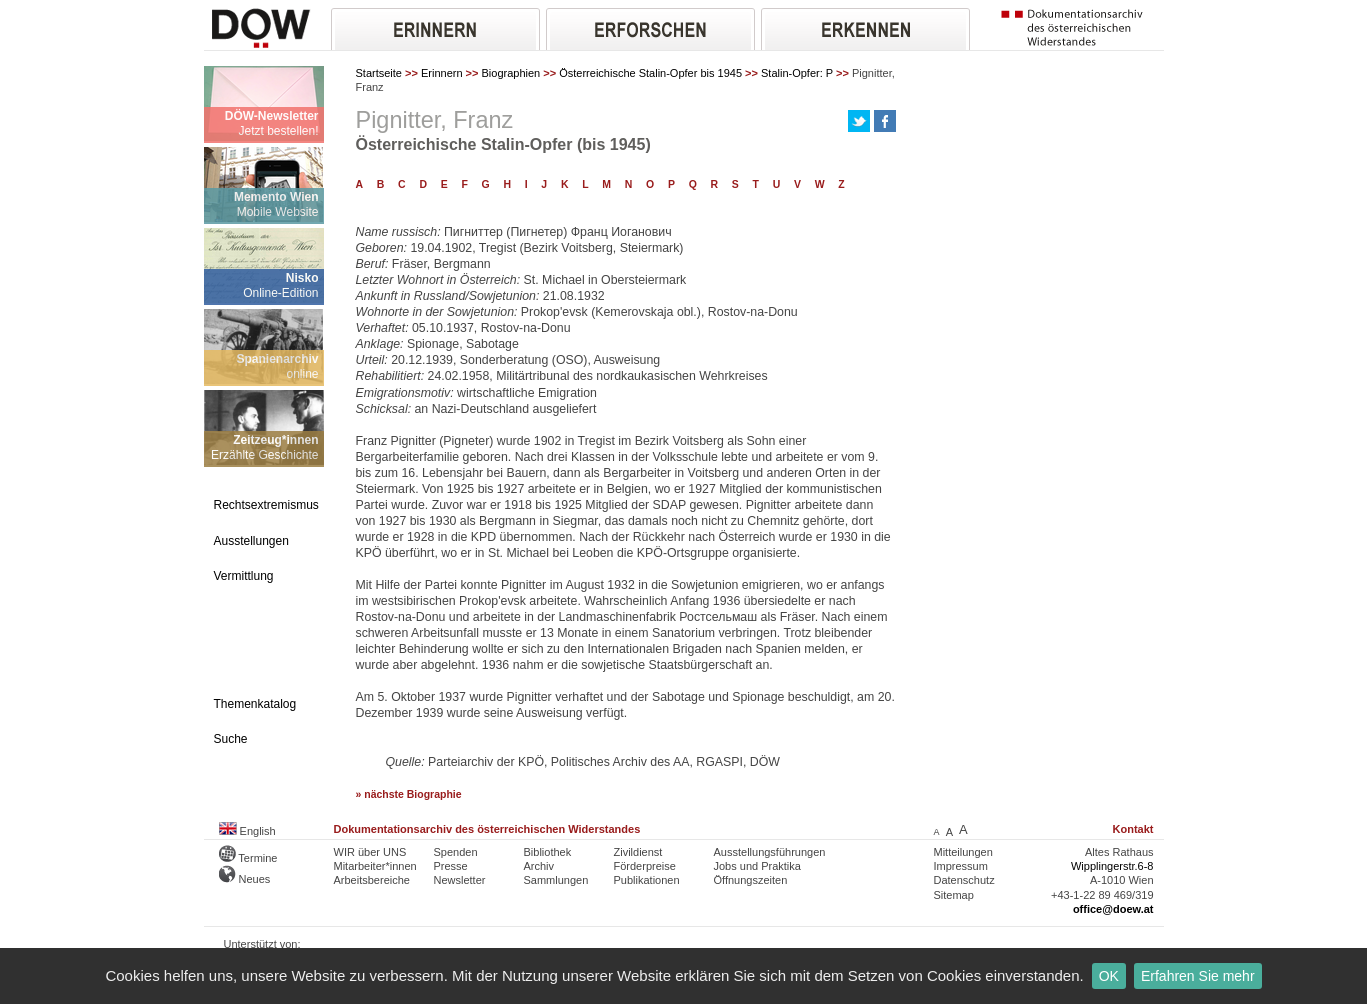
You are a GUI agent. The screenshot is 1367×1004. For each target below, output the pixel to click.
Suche (231, 739)
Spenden (456, 852)
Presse (451, 866)
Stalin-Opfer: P (797, 73)
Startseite (379, 73)
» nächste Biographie (409, 794)
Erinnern (442, 73)
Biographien (511, 73)
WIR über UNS (370, 852)
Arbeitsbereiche (372, 880)
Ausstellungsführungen (770, 852)
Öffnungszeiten (751, 880)
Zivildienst (638, 852)
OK (1109, 976)
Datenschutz (964, 880)
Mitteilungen (963, 852)
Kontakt (1133, 829)
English (247, 831)
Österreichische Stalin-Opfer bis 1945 (650, 73)
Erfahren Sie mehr (1198, 976)
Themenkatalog (255, 704)
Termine (248, 858)
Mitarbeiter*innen (375, 866)
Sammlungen (556, 880)
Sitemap (954, 895)
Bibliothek (548, 852)
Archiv (539, 866)
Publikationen (647, 880)
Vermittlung (244, 576)
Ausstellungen (251, 541)
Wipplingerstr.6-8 (1112, 866)
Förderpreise (645, 866)
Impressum (961, 866)
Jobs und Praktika (757, 866)
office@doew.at (1113, 909)
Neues (245, 879)
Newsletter (460, 880)
